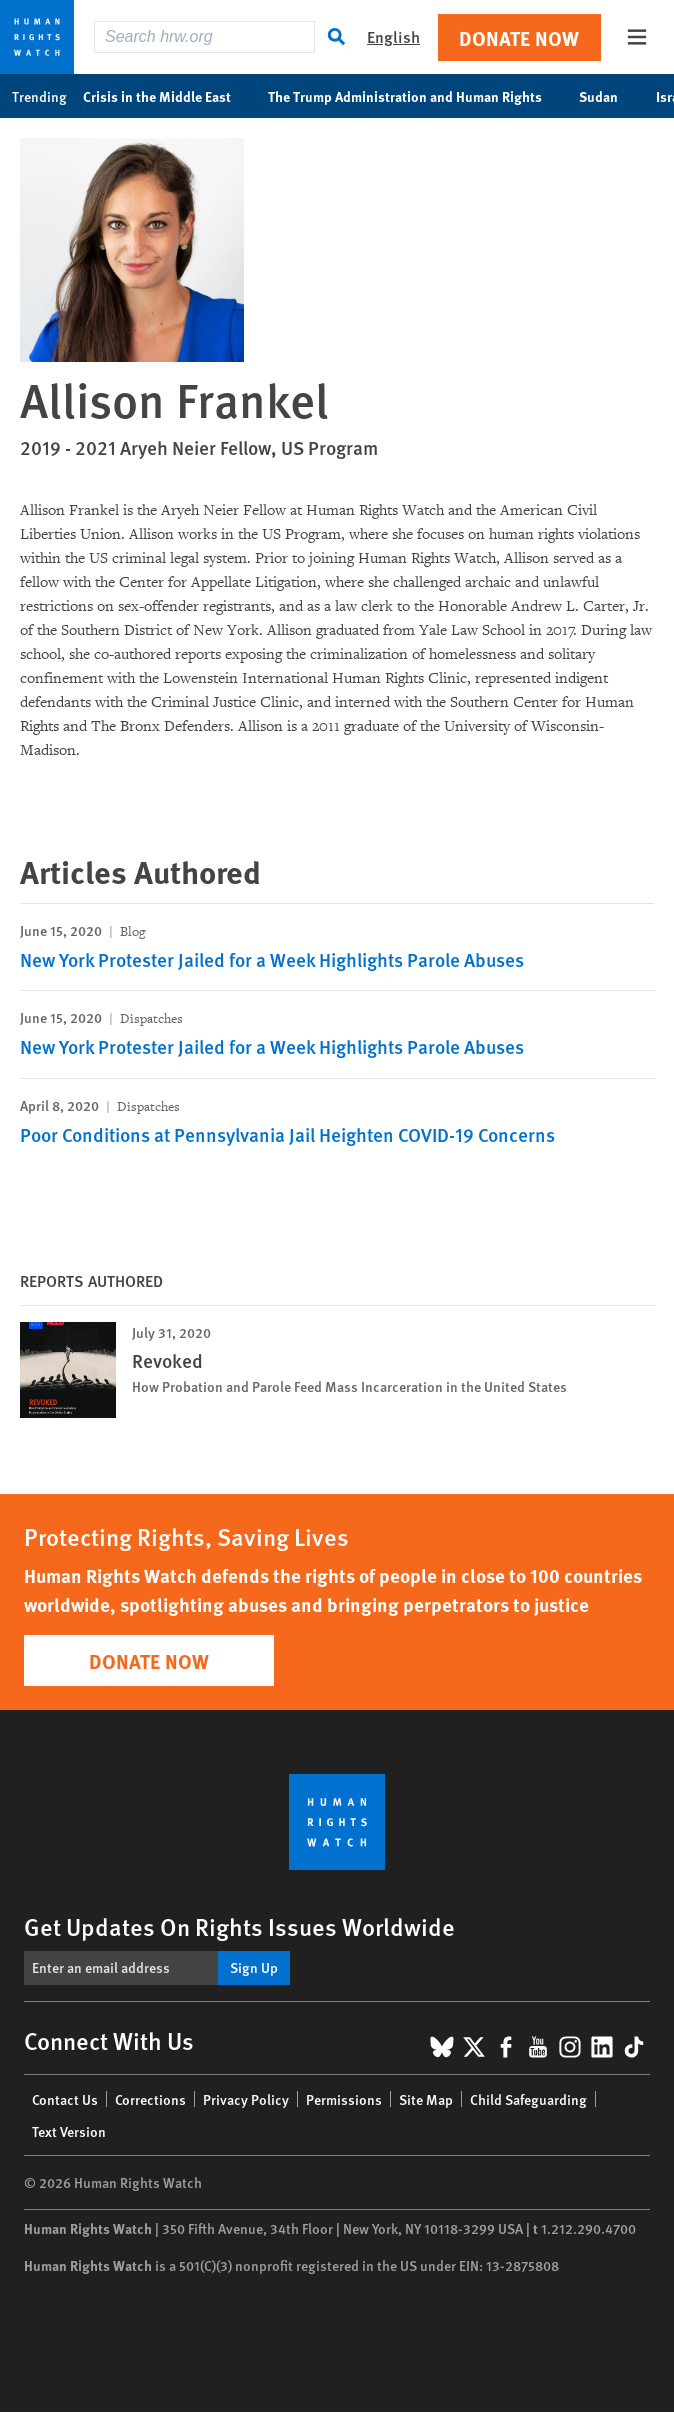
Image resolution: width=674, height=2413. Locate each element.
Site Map (426, 2099)
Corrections (150, 2099)
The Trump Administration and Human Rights (415, 96)
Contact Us (65, 2099)
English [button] (393, 36)
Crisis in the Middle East (167, 96)
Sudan (609, 96)
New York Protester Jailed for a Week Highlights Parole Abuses (272, 959)
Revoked (167, 1360)
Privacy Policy (246, 2099)
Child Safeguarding (528, 2099)
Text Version (69, 2131)
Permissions (344, 2099)
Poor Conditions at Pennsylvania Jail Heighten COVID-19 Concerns (287, 1134)
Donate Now (519, 37)
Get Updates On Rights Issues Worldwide (239, 1926)
